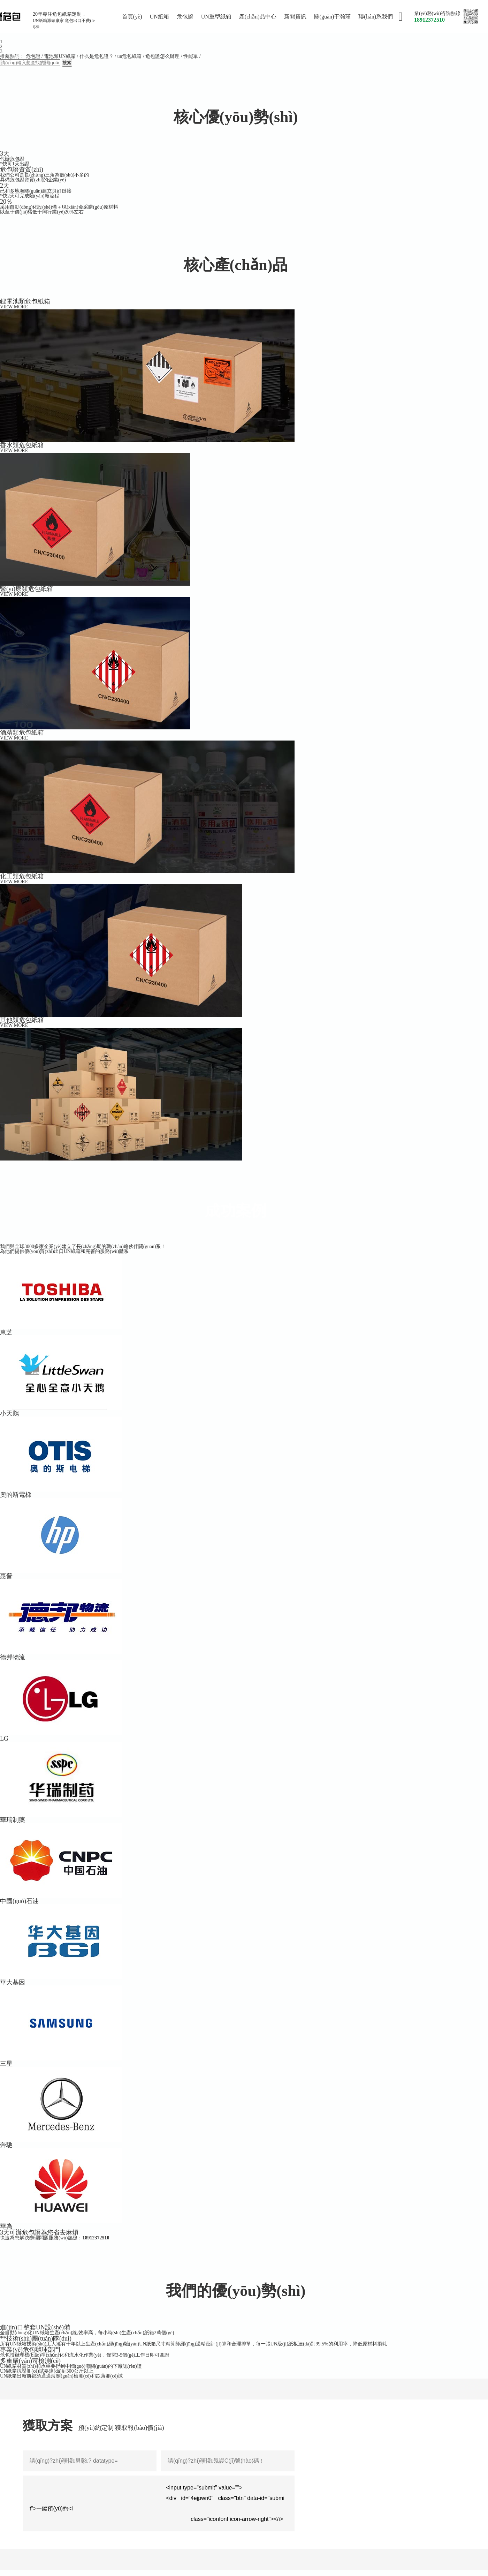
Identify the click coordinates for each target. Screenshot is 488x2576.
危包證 (33, 56)
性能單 (190, 56)
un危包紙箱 (129, 56)
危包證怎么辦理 (162, 56)
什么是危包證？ (96, 56)
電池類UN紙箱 (59, 56)
